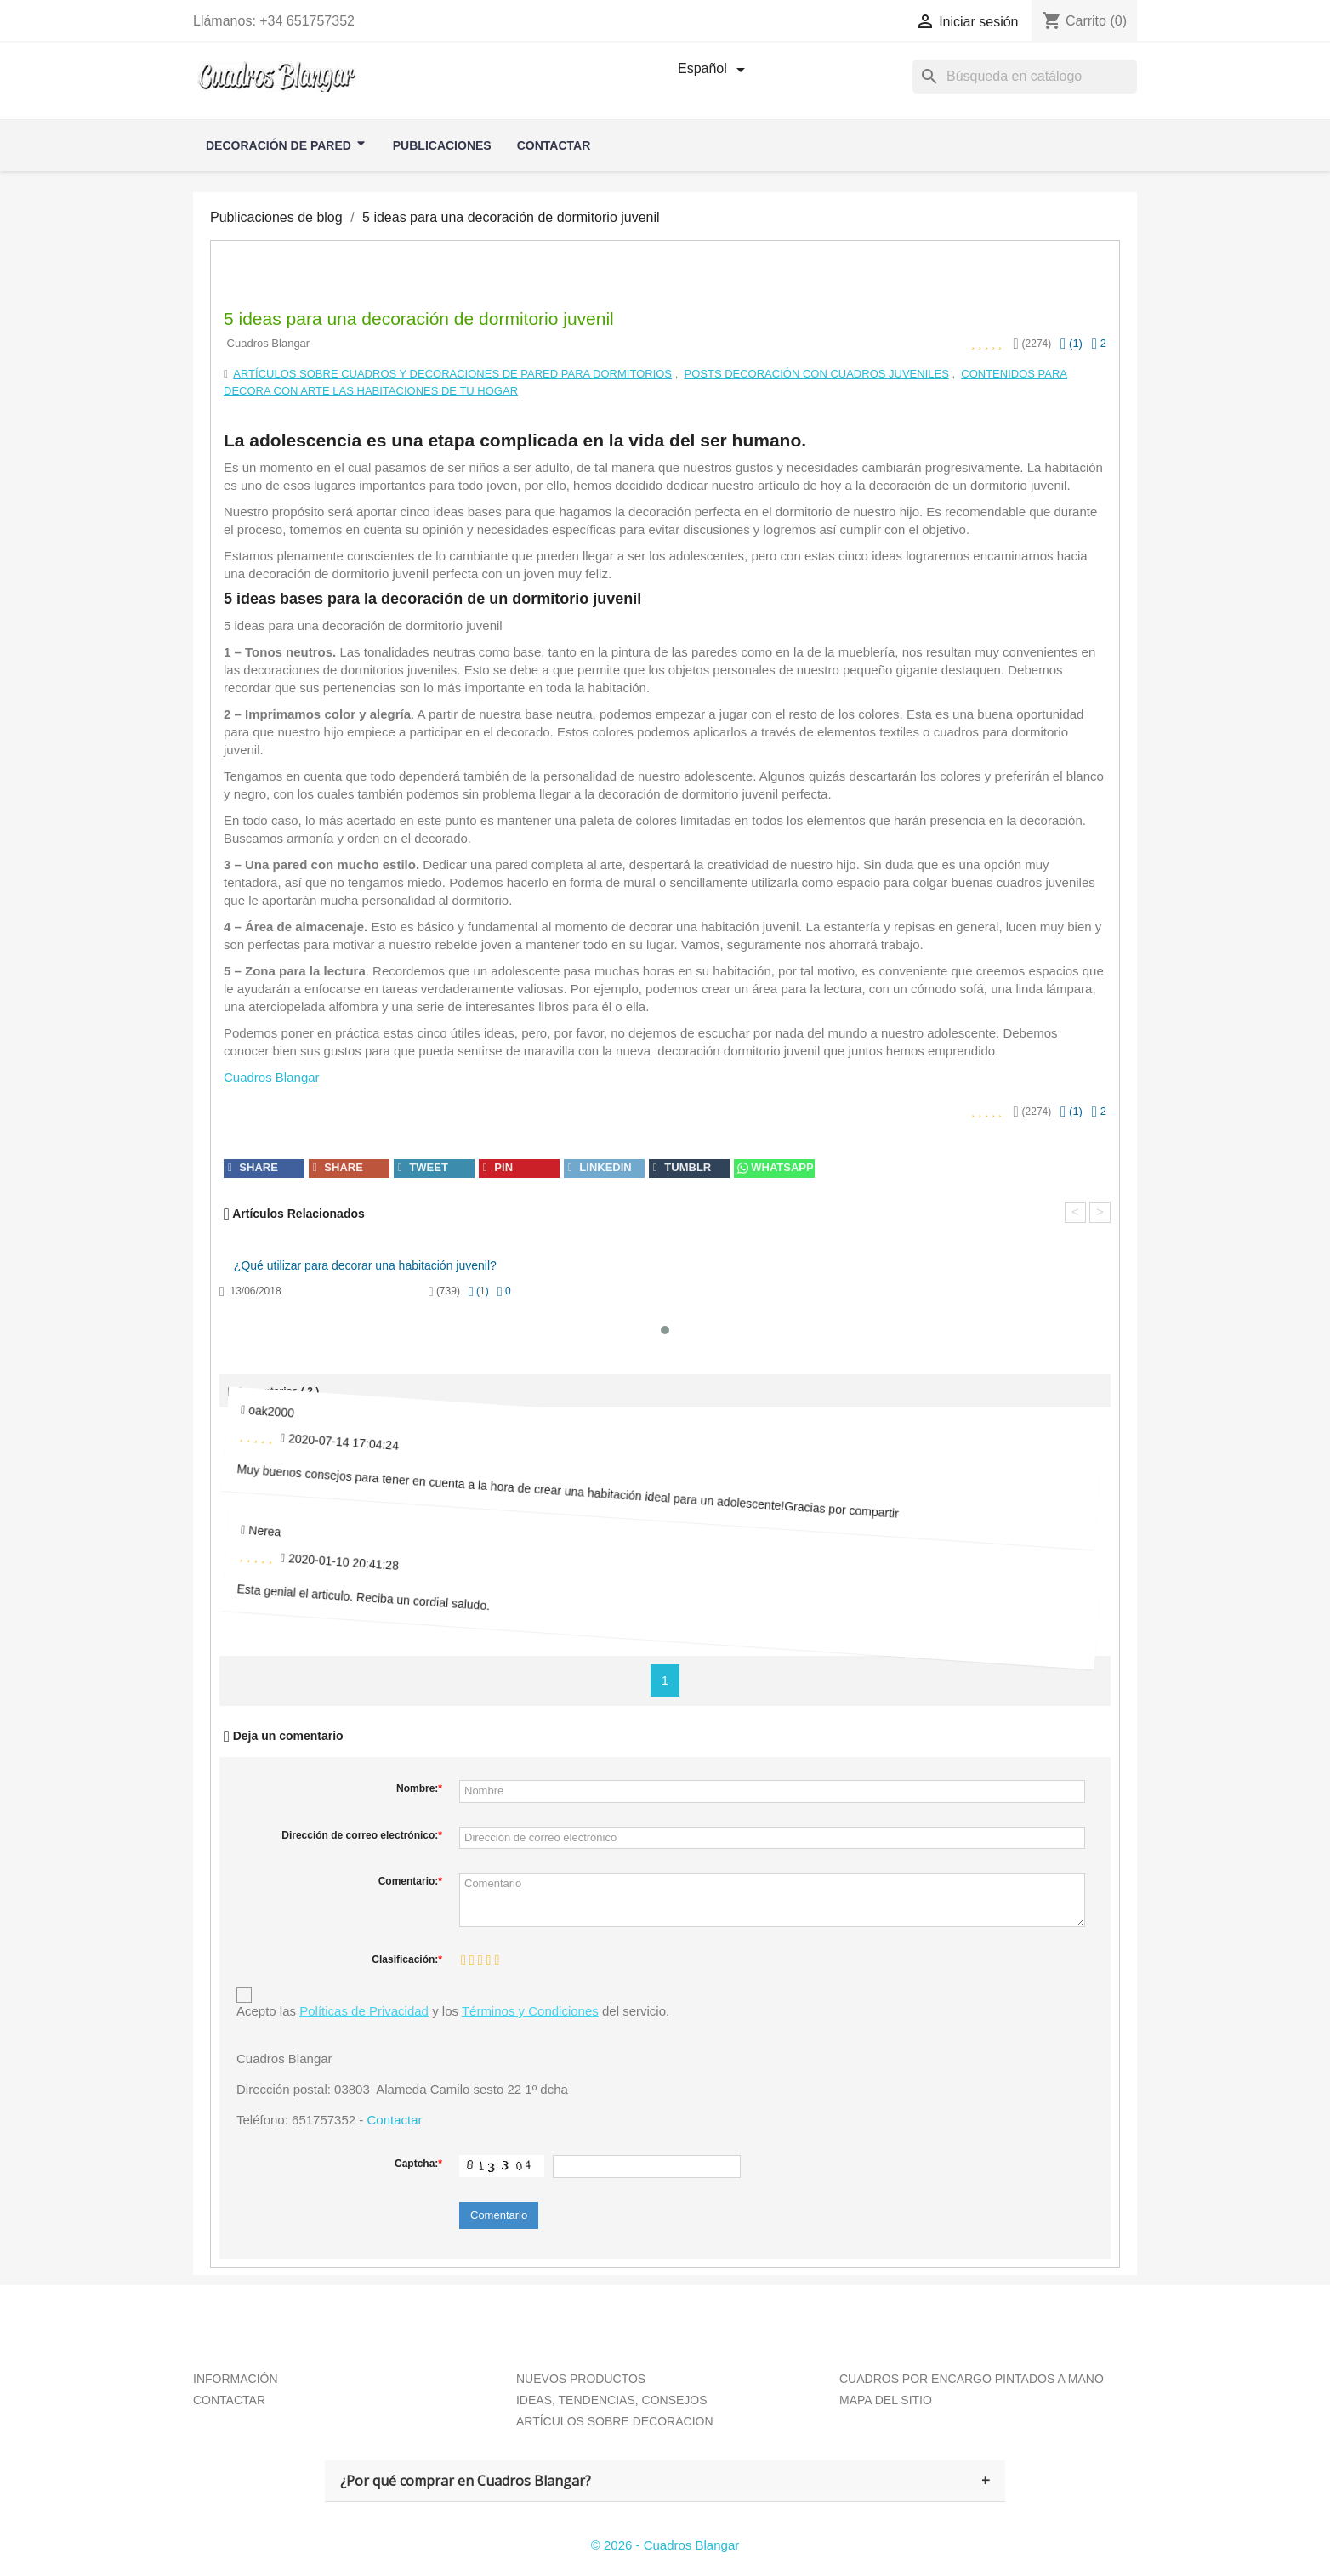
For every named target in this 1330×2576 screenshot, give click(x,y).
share (253, 1167)
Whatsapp (774, 1167)
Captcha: (418, 2163)
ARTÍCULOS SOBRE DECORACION (614, 2421)
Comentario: (410, 1881)
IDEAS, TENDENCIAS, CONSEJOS (612, 2400)
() (1071, 343)
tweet (423, 1167)
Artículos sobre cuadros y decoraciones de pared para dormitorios (452, 373)
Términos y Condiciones (530, 2011)
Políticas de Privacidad (364, 2011)
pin (498, 1167)
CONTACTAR (229, 2400)
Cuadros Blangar (272, 1077)
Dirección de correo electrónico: (361, 1835)
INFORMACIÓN (235, 2379)
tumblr (682, 1167)
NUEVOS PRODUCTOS (580, 2379)
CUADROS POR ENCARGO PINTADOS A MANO (971, 2379)
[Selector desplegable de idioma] (714, 70)
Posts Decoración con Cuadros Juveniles (817, 373)
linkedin (600, 1167)
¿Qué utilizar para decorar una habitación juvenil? (365, 1265)
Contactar (394, 2120)
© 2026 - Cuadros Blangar (665, 2545)
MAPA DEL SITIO (885, 2400)
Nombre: (419, 1788)
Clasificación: (407, 1959)
